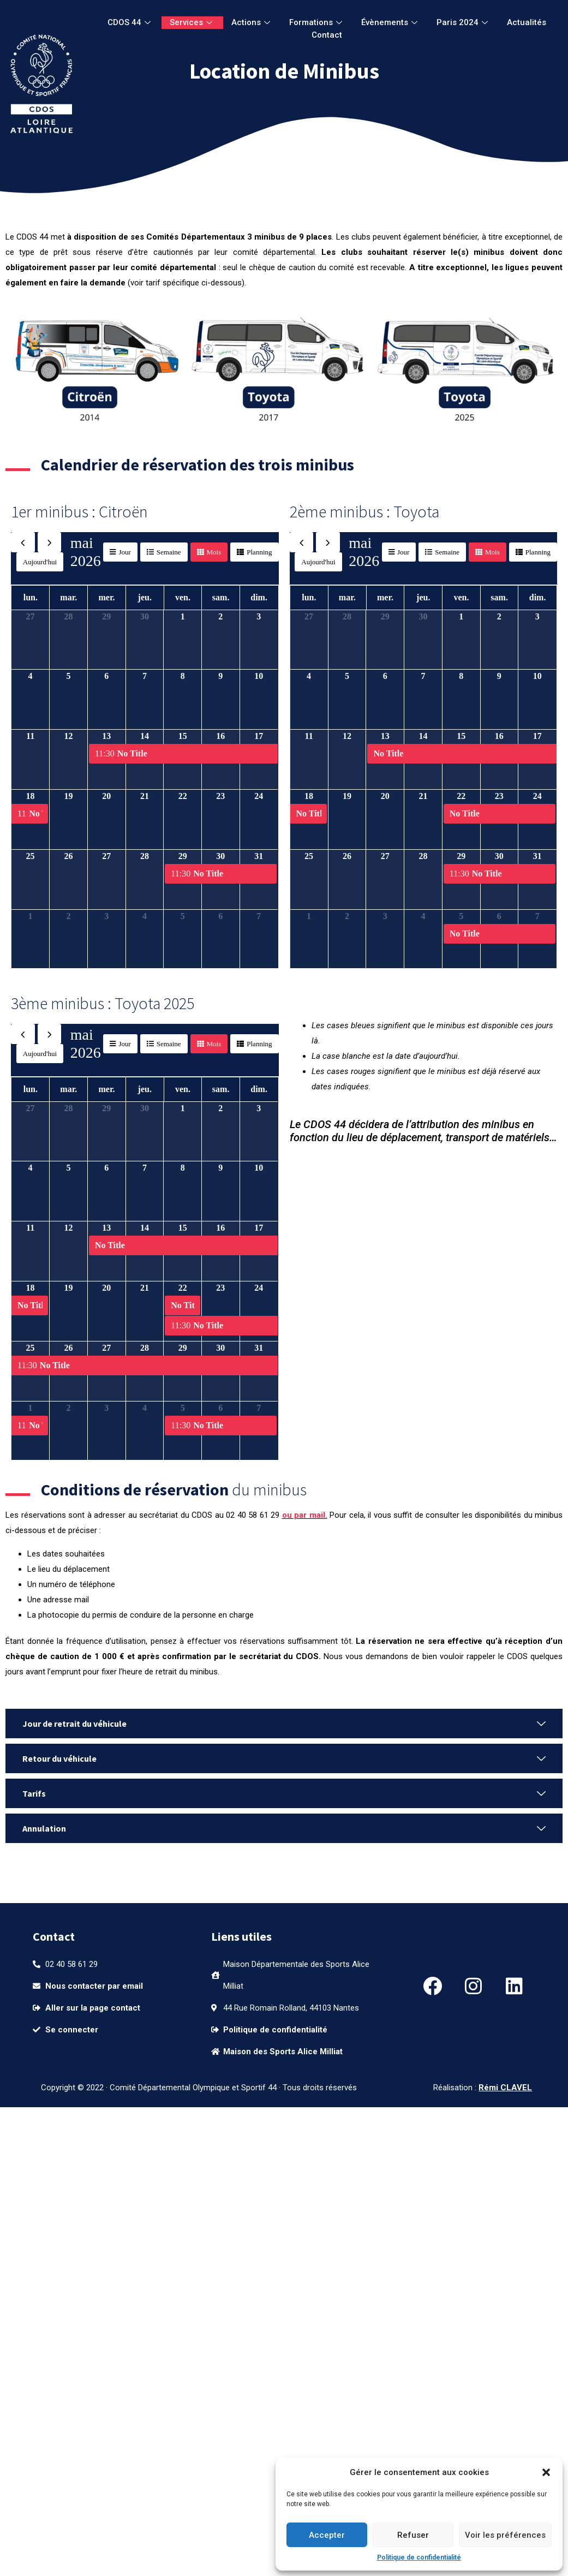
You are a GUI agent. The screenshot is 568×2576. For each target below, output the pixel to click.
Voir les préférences (505, 2535)
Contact (327, 35)
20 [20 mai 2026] (106, 796)
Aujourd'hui (40, 562)
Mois (214, 552)
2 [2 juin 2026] (69, 916)
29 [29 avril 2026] (106, 616)
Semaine (169, 552)
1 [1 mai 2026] (183, 616)
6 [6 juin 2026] (220, 916)
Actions (252, 22)
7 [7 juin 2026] (258, 916)
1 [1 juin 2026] (30, 916)
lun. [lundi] (30, 597)
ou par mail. (304, 1515)
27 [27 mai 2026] (106, 856)
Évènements (390, 22)
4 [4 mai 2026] (30, 676)
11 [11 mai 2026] (30, 736)
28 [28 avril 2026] (68, 616)
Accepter (327, 2535)
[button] (546, 2472)
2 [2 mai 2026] (220, 616)
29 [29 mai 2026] (182, 856)
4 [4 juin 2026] (144, 916)
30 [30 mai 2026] (220, 856)
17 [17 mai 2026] (258, 736)
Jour (124, 552)
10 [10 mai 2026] (258, 676)
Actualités (526, 22)
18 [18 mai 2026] (30, 796)
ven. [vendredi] (182, 597)
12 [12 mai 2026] (68, 736)
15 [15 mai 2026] (182, 736)
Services (192, 22)
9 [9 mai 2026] (220, 676)
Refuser (413, 2535)
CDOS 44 (130, 22)
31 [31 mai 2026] (258, 856)
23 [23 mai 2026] (220, 796)
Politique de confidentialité (419, 2557)
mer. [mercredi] (106, 597)
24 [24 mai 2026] (258, 796)
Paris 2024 (464, 22)
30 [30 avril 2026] (144, 616)
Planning (259, 552)
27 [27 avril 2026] (30, 616)
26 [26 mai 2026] (68, 856)
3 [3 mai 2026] (258, 616)
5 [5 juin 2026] (183, 916)
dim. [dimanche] (258, 597)
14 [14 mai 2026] (144, 736)
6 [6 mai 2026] (106, 676)
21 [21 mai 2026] (144, 796)
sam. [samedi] (221, 597)
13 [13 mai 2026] (106, 736)
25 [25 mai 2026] (30, 856)
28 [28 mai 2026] (144, 856)
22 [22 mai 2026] (182, 796)
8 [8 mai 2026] (183, 676)
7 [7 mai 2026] (144, 676)
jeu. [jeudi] (145, 597)
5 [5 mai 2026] (69, 676)
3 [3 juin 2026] (106, 916)
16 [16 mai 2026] (220, 736)
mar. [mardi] (68, 597)
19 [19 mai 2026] (68, 796)
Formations (317, 22)
